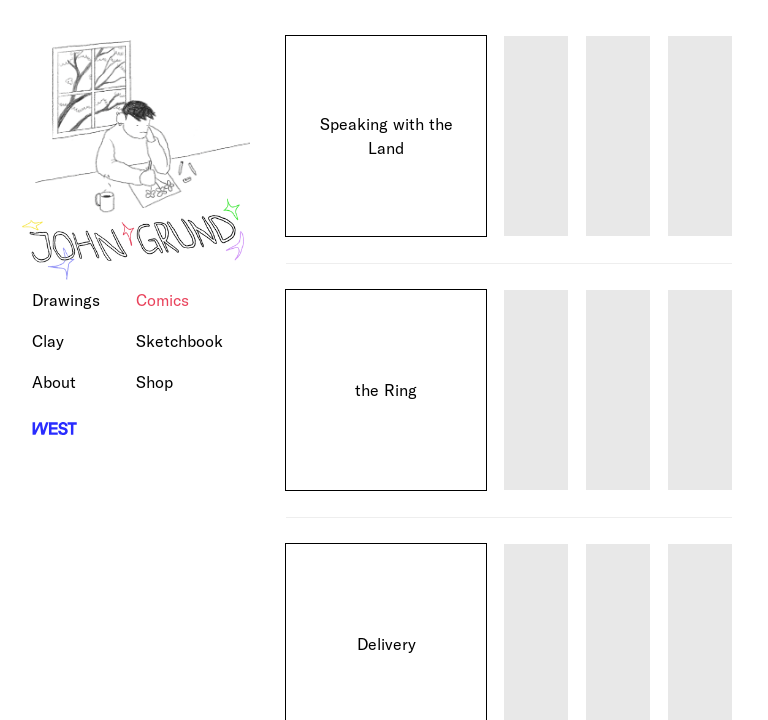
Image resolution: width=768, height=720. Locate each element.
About (54, 382)
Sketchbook (179, 341)
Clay (48, 341)
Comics (162, 300)
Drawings (66, 300)
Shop (154, 382)
